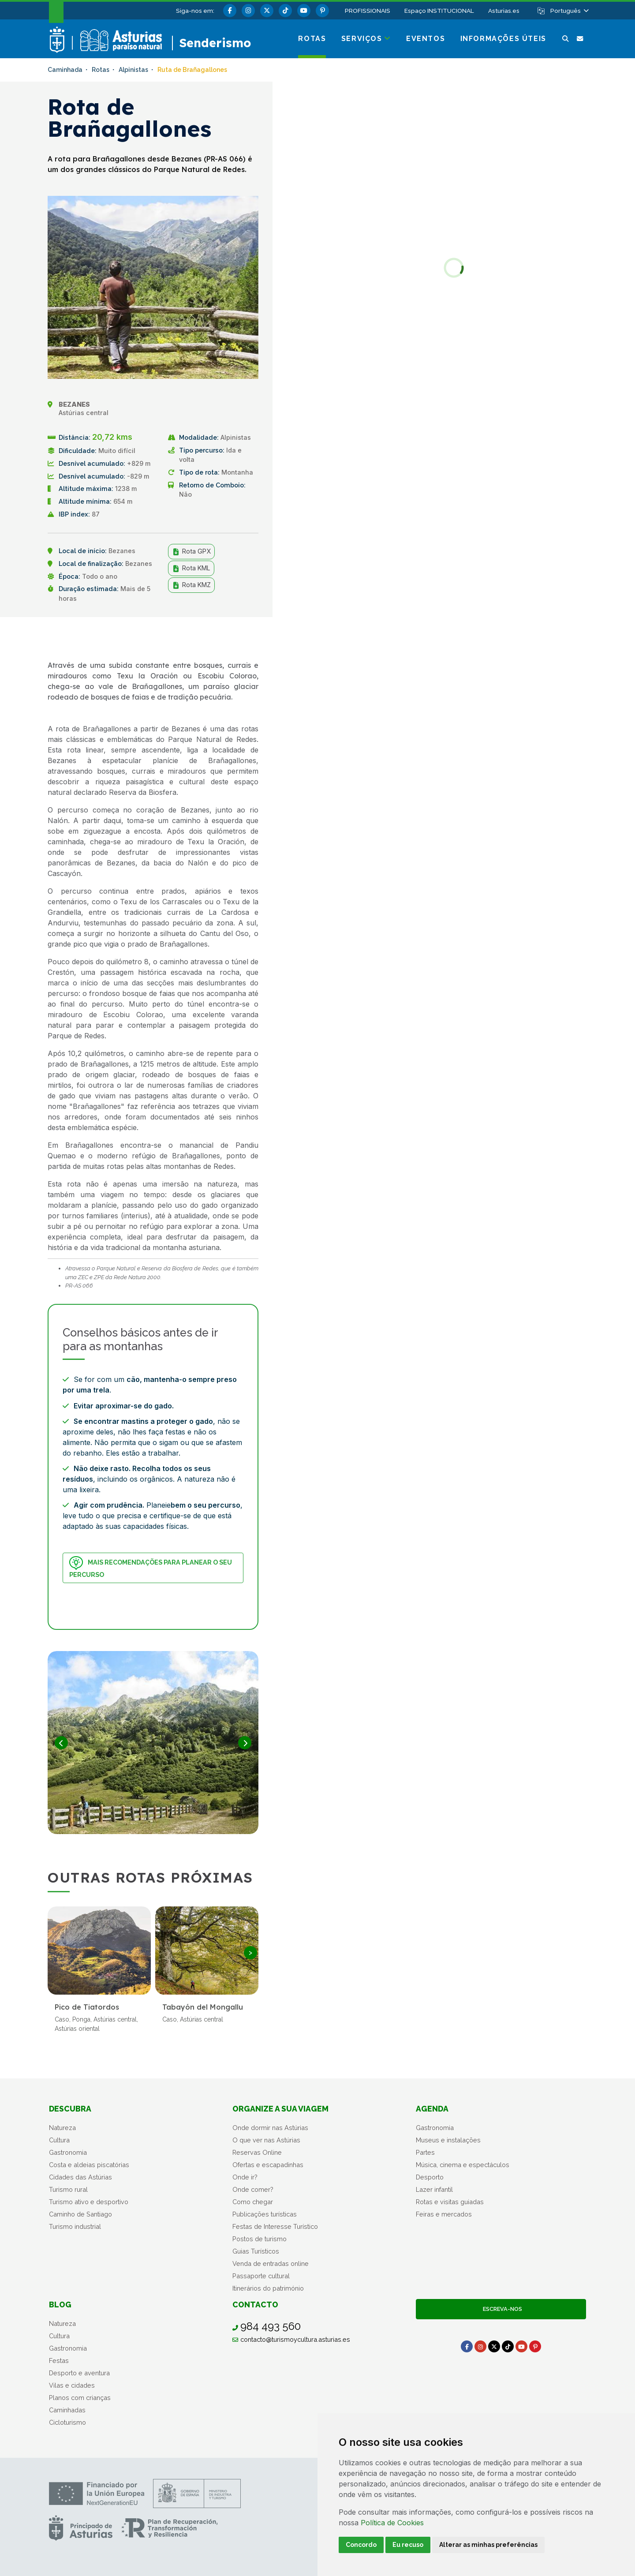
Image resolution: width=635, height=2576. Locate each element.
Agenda (432, 2108)
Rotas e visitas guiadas (450, 2201)
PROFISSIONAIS (367, 10)
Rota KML (191, 568)
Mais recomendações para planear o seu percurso (150, 1567)
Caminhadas (67, 2410)
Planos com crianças (80, 2397)
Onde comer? (252, 2189)
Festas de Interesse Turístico (275, 2226)
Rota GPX (191, 551)
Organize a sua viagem (280, 2108)
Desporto (430, 2177)
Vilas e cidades (72, 2385)
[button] (568, 10)
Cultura (59, 2140)
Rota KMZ (191, 585)
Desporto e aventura (79, 2373)
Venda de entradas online (270, 2263)
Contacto (255, 2304)
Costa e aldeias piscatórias (89, 2164)
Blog (60, 2304)
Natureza (62, 2127)
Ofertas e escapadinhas (267, 2164)
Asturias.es (503, 10)
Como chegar (252, 2201)
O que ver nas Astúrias (266, 2140)
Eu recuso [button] (407, 2544)
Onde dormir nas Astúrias (270, 2127)
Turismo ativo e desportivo (88, 2201)
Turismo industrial (75, 2226)
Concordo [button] (361, 2544)
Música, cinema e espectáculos (462, 2164)
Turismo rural (68, 2189)
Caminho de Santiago (80, 2214)
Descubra (70, 2108)
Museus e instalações (448, 2140)
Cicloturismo (67, 2422)
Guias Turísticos (255, 2251)
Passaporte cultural (261, 2276)
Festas (59, 2360)
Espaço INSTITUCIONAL (439, 10)
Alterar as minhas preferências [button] (488, 2544)
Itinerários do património (268, 2288)
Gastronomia (68, 2152)
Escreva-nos (501, 2309)
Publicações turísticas (264, 2214)
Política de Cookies (392, 2522)
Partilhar (233, 638)
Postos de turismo (259, 2239)
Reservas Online (257, 2152)
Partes (425, 2152)
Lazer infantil (434, 2189)
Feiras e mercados (444, 2214)
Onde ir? (245, 2177)
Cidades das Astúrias (80, 2177)
